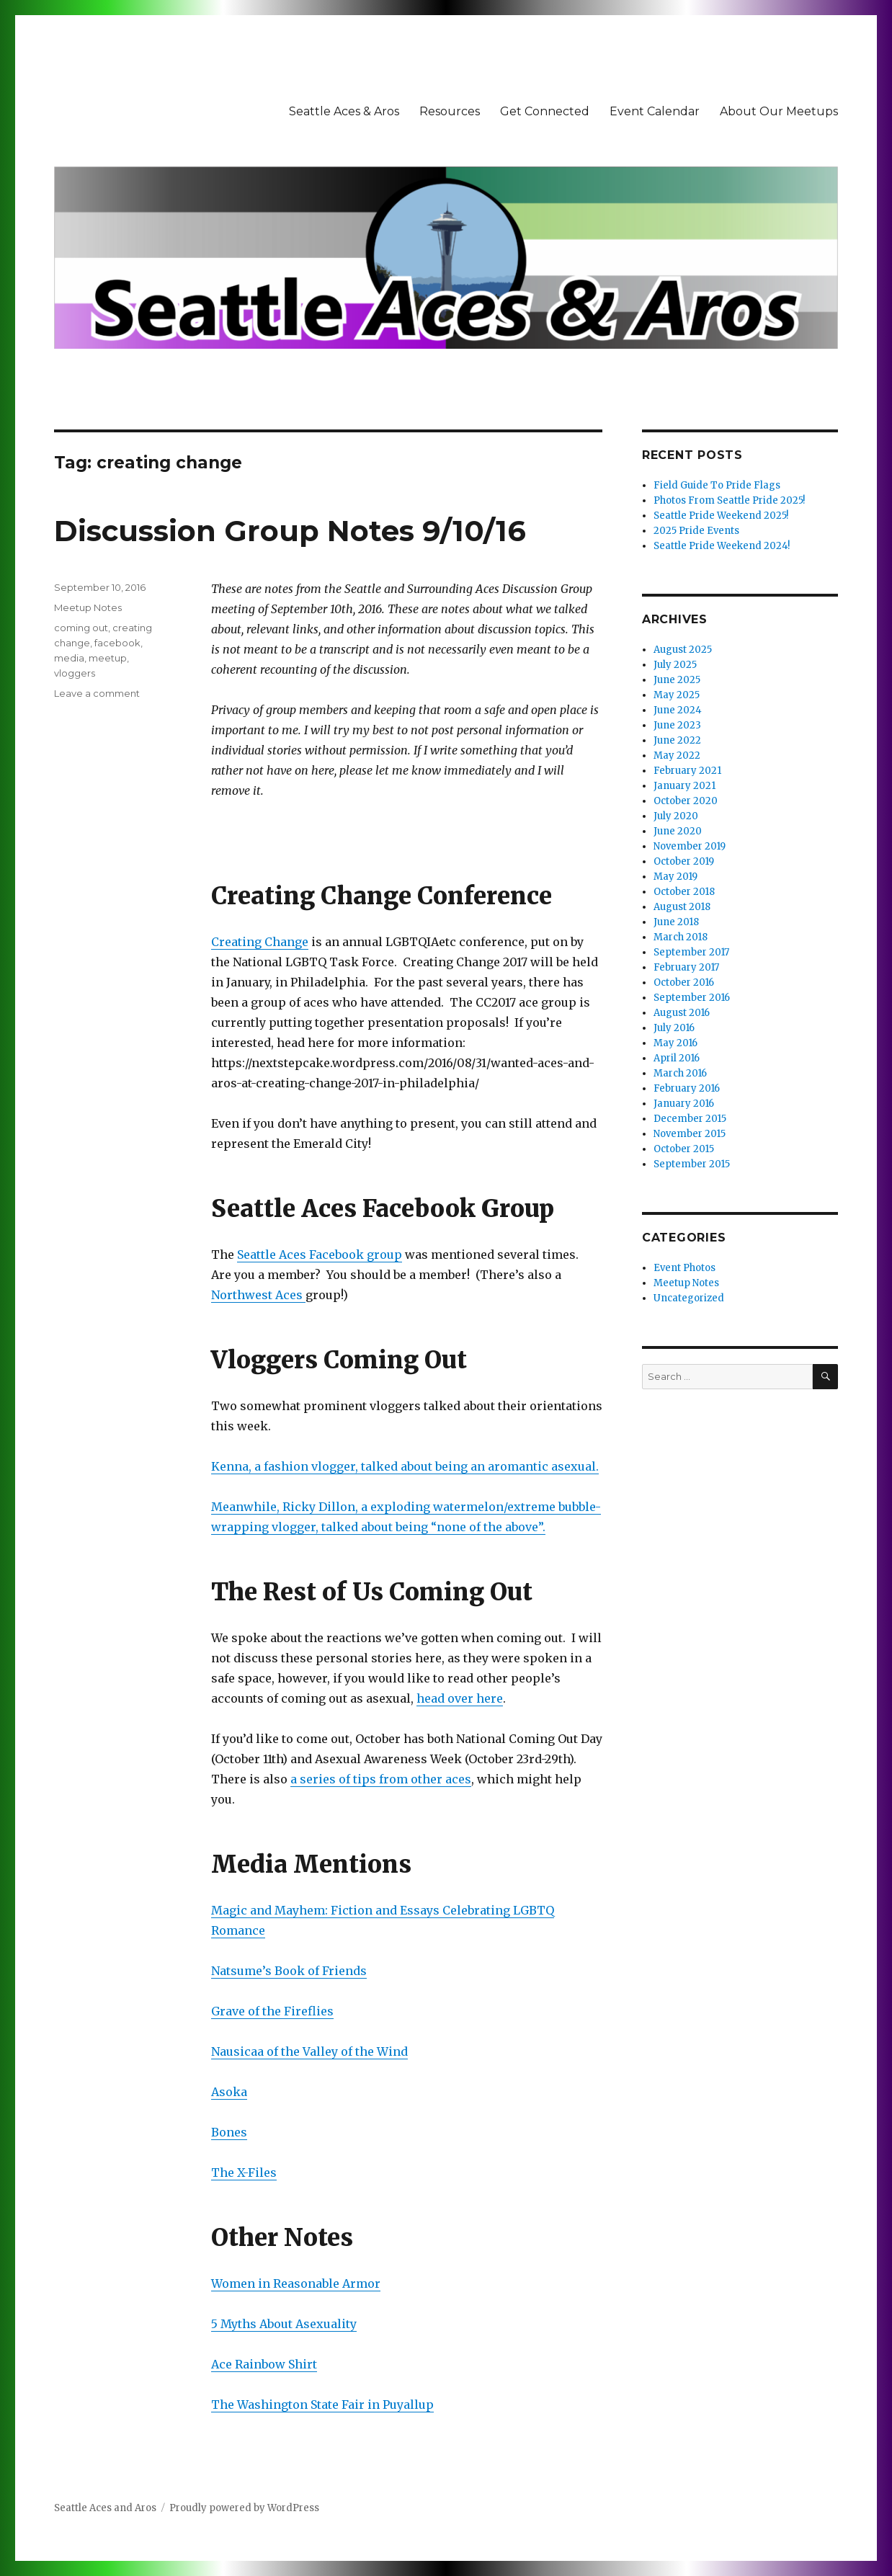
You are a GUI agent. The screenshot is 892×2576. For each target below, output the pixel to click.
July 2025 (675, 665)
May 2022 (677, 755)
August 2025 (683, 649)
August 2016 (682, 1013)
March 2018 (681, 937)
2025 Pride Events (696, 531)
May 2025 (677, 695)
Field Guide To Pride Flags (717, 485)
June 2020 (678, 831)
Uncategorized (689, 1298)
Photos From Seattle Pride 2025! (729, 500)
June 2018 (676, 922)
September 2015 (692, 1164)
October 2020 (686, 801)
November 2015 (690, 1134)
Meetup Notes (88, 607)
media (69, 658)
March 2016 (680, 1073)
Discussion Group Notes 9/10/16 (290, 530)
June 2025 (677, 680)
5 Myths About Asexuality (284, 2324)
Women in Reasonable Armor (295, 2283)
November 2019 (690, 846)
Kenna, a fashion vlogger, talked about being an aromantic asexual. (405, 1466)
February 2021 (687, 771)
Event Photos (684, 1268)
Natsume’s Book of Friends (289, 1971)
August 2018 (682, 907)
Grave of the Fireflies (272, 2011)
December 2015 (690, 1119)
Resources (449, 111)
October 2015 (684, 1149)
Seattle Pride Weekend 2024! (722, 546)
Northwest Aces (258, 1295)
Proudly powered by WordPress (244, 2508)
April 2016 (677, 1058)
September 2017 (691, 952)
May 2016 (675, 1043)
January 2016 (684, 1103)
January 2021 (684, 786)
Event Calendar (655, 111)
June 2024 (678, 710)
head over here (459, 1698)
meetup (108, 658)
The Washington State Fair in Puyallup (322, 2404)
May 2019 (675, 876)
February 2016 (687, 1088)
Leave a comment (97, 693)
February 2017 (686, 967)
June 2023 (677, 725)
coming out (81, 627)
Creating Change (259, 942)
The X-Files (244, 2172)
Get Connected (544, 111)
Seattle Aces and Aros (105, 2508)
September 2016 (692, 997)
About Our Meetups (779, 111)
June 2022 (677, 740)
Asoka (229, 2092)
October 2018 (684, 892)
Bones (229, 2132)
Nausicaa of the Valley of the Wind (309, 2051)
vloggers (74, 673)
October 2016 (684, 982)
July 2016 (674, 1028)
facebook (117, 643)
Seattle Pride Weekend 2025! (721, 515)
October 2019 (684, 861)
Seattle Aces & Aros (344, 111)
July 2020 (676, 816)
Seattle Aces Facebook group (319, 1254)
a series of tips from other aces (380, 1779)
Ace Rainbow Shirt (264, 2364)
